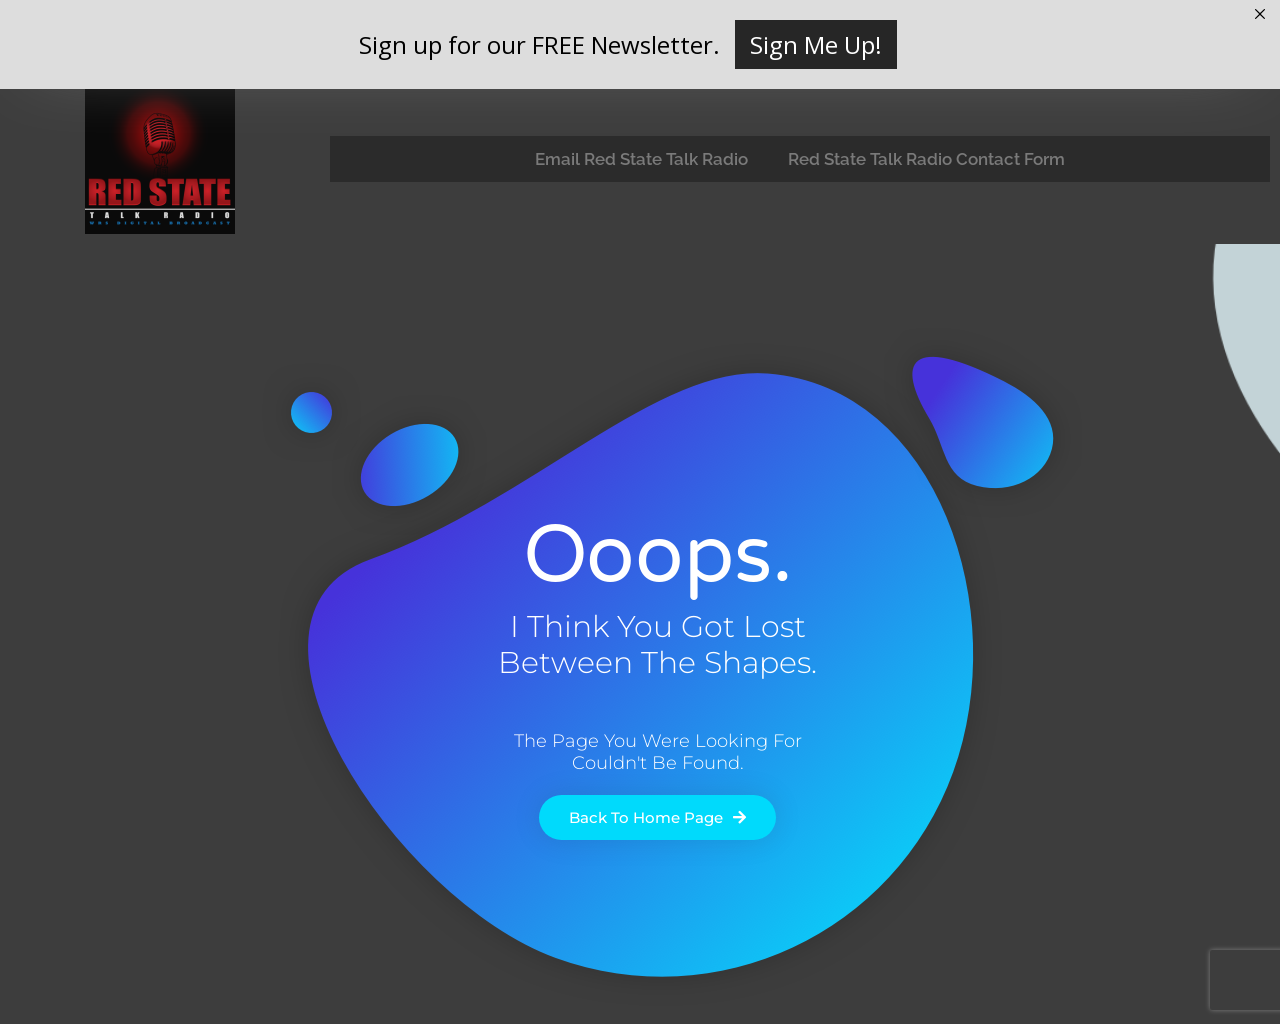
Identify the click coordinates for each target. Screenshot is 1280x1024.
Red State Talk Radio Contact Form (926, 159)
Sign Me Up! (816, 44)
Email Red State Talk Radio (641, 159)
